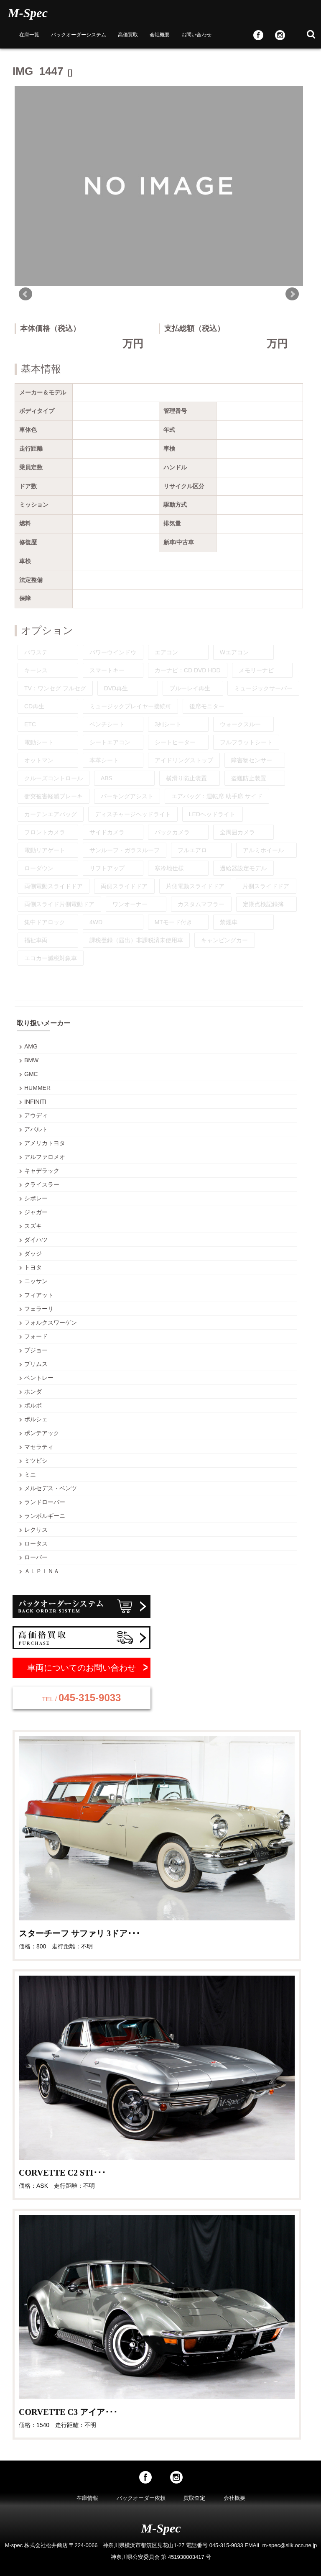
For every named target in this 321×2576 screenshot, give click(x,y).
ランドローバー (44, 1502)
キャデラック (41, 1170)
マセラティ (39, 1446)
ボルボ (33, 1405)
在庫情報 (87, 2498)
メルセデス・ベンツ (50, 1488)
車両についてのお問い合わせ (81, 1667)
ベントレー (39, 1377)
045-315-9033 (81, 1697)
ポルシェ (36, 1419)
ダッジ (33, 1253)
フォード (36, 1336)
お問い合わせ (196, 35)
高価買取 (128, 35)
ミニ (30, 1474)
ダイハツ (36, 1239)
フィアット (39, 1295)
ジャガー (36, 1212)
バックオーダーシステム (78, 35)
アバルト (36, 1129)
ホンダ (33, 1391)
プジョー (36, 1350)
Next (292, 294)
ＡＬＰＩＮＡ (41, 1571)
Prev (25, 294)
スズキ (33, 1226)
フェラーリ (39, 1308)
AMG (31, 1046)
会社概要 (160, 35)
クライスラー (41, 1184)
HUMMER (37, 1087)
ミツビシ (36, 1460)
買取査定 (194, 2498)
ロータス (36, 1543)
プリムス (36, 1364)
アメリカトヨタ (44, 1143)
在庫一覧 (29, 35)
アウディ (36, 1115)
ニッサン (36, 1281)
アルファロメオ (44, 1156)
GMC (31, 1074)
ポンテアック (41, 1433)
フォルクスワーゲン (50, 1322)
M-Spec (28, 13)
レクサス (36, 1529)
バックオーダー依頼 (141, 2498)
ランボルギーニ (44, 1515)
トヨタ (33, 1267)
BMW (31, 1060)
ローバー (36, 1557)
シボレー (36, 1198)
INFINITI (35, 1101)
